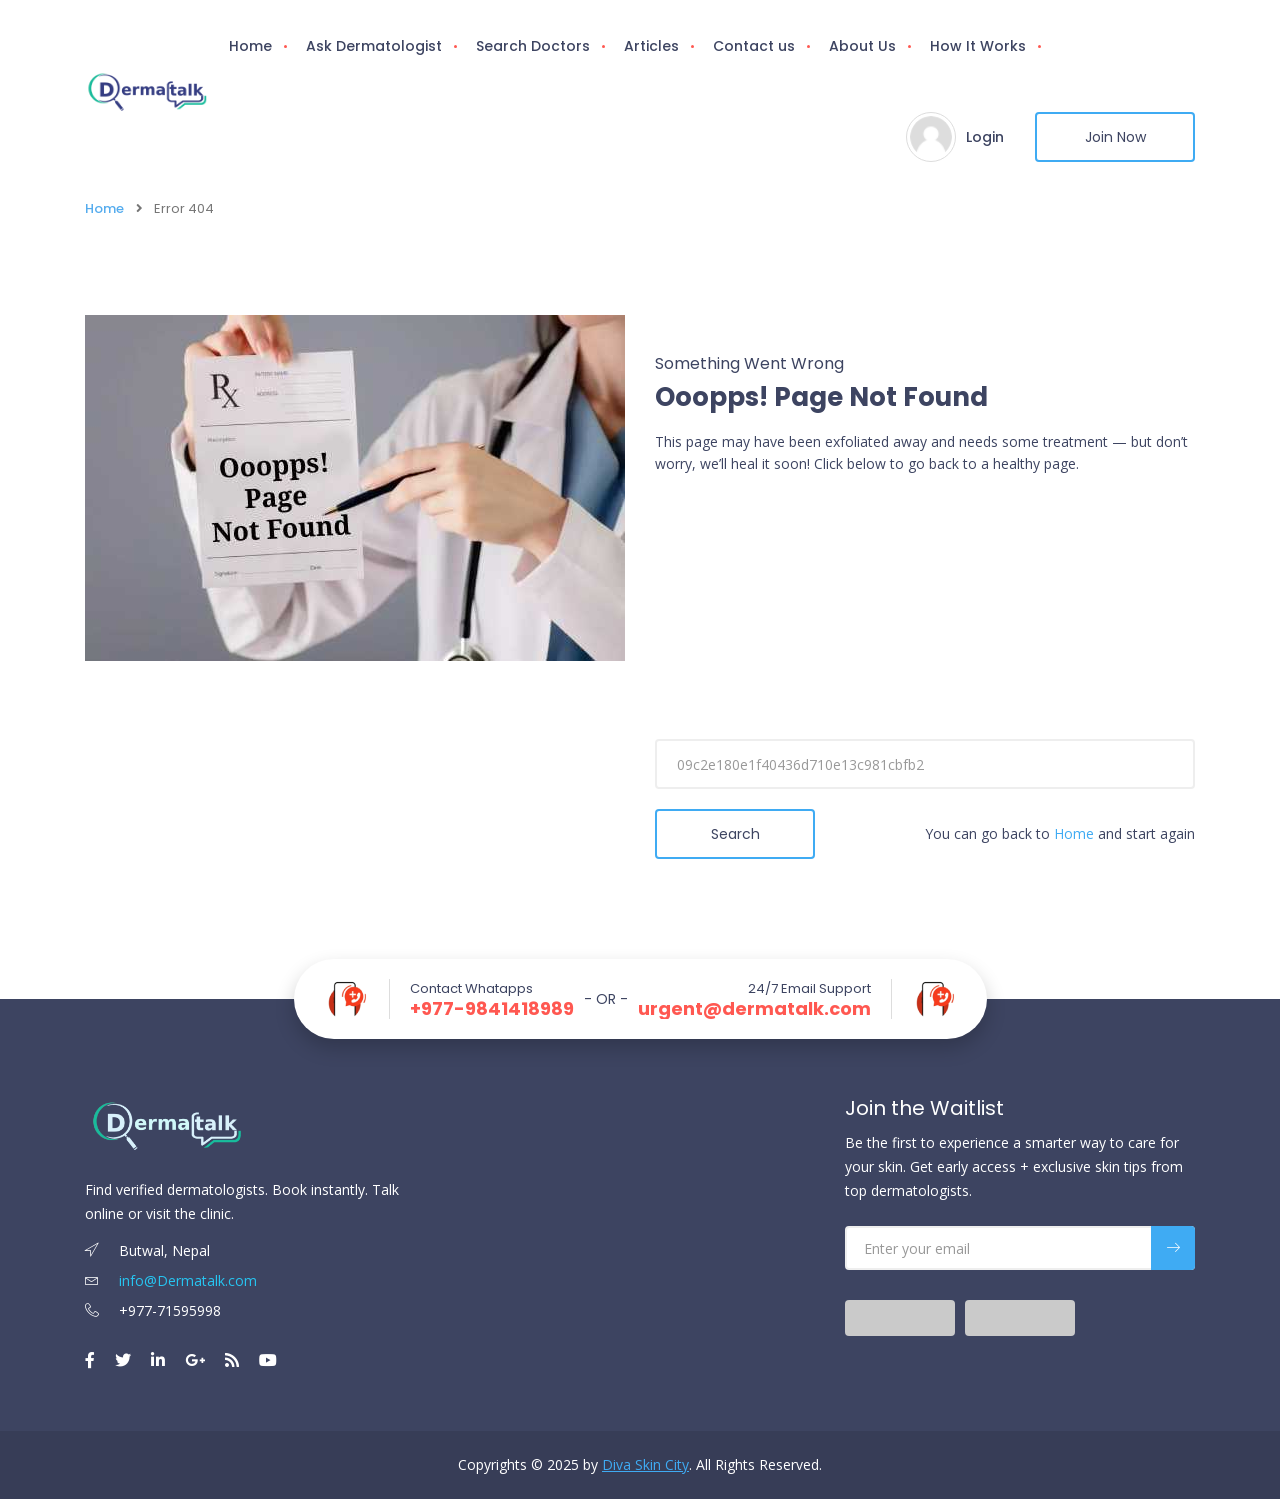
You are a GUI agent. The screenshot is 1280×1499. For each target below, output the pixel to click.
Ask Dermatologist (374, 46)
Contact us (754, 46)
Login (985, 137)
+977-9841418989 (492, 1009)
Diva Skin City (645, 1464)
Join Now (1115, 137)
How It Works (978, 46)
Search (735, 834)
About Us (862, 46)
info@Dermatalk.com (171, 1280)
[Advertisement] (925, 636)
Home (250, 46)
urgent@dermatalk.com (754, 1009)
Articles (651, 46)
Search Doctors (533, 46)
